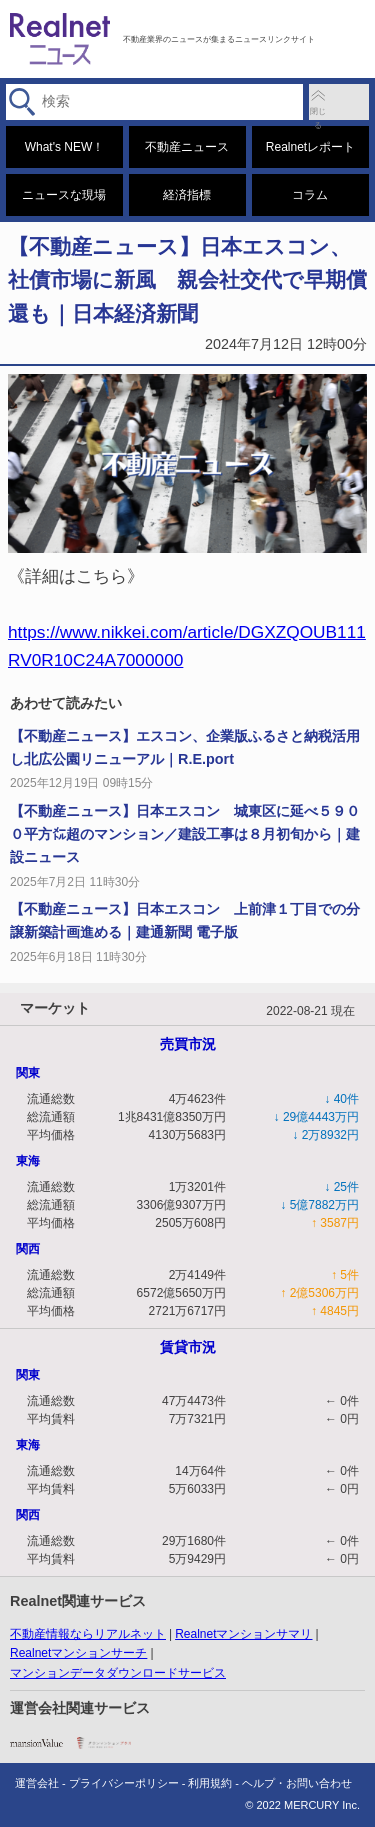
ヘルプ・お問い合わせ (297, 1783)
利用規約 (210, 1783)
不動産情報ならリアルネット (88, 1634)
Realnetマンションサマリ (243, 1634)
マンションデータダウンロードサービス (118, 1673)
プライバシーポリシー (124, 1783)
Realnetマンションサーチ (78, 1653)
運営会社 (37, 1783)
